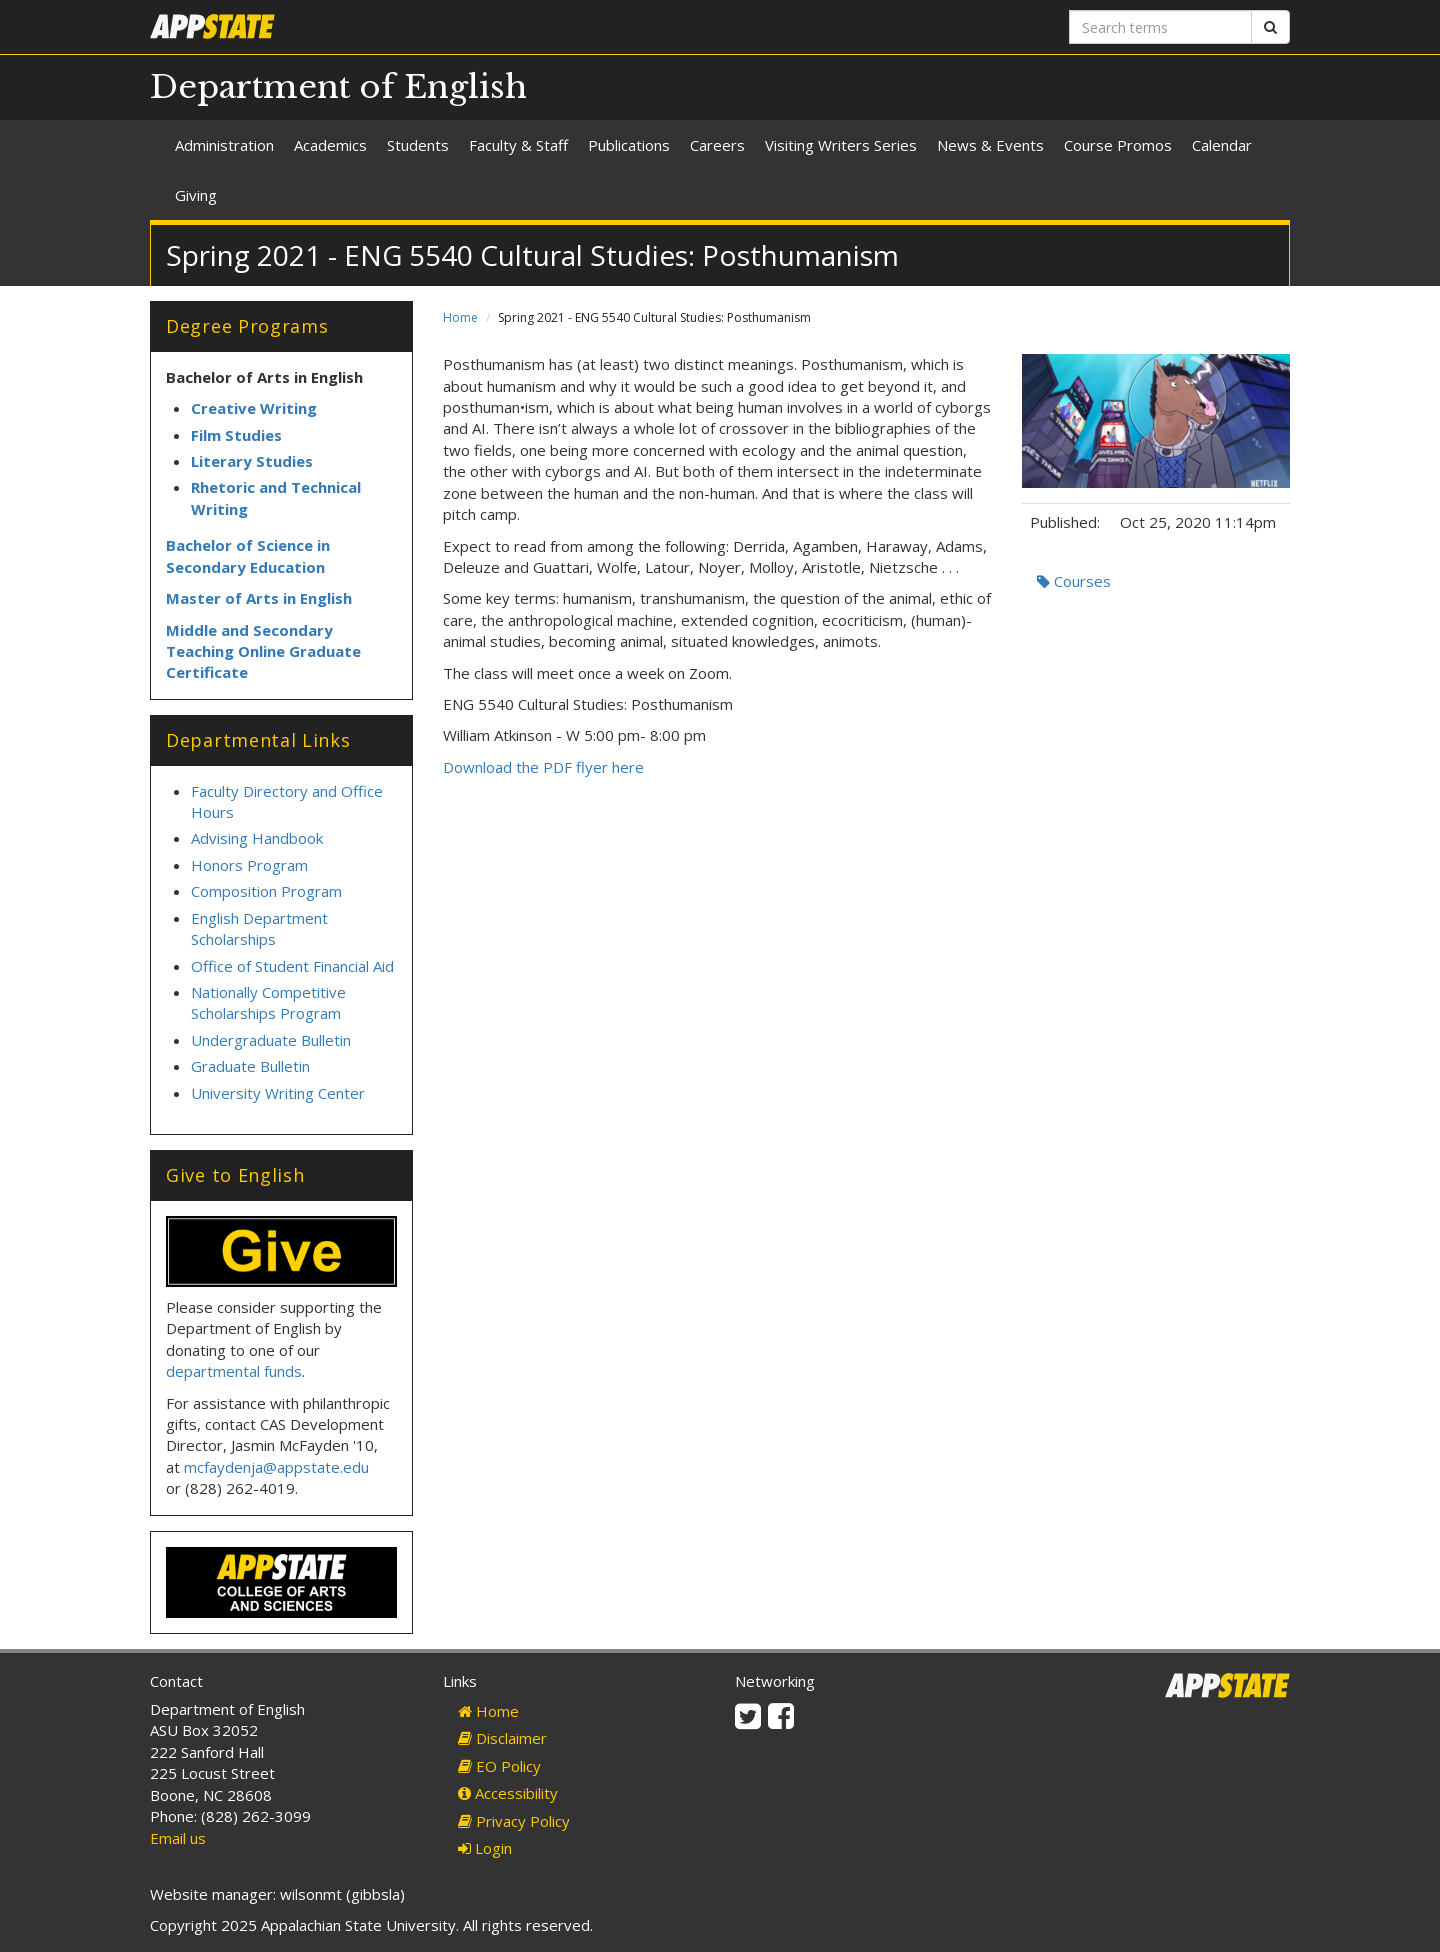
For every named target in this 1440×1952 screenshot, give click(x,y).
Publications (629, 145)
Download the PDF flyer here (543, 767)
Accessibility (508, 1793)
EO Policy (499, 1766)
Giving (196, 195)
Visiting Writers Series (841, 145)
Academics (330, 145)
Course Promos (1118, 145)
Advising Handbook (257, 838)
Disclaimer (502, 1738)
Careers (717, 145)
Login (485, 1848)
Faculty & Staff (518, 145)
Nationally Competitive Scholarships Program (268, 1002)
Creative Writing (254, 408)
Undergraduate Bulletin (271, 1040)
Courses (1074, 581)
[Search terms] (1160, 27)
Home (460, 317)
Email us (178, 1838)
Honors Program (249, 865)
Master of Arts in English (259, 598)
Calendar (1222, 145)
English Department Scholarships (259, 928)
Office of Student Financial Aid (292, 966)
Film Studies (236, 435)
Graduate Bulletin (250, 1066)
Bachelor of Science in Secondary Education (248, 555)
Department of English (338, 87)
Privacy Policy (514, 1821)
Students (418, 145)
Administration (224, 145)
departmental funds (234, 1371)
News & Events (990, 145)
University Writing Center (278, 1093)
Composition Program (266, 891)
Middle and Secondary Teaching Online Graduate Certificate (263, 651)
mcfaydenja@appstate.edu (276, 1467)
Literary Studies (252, 461)
